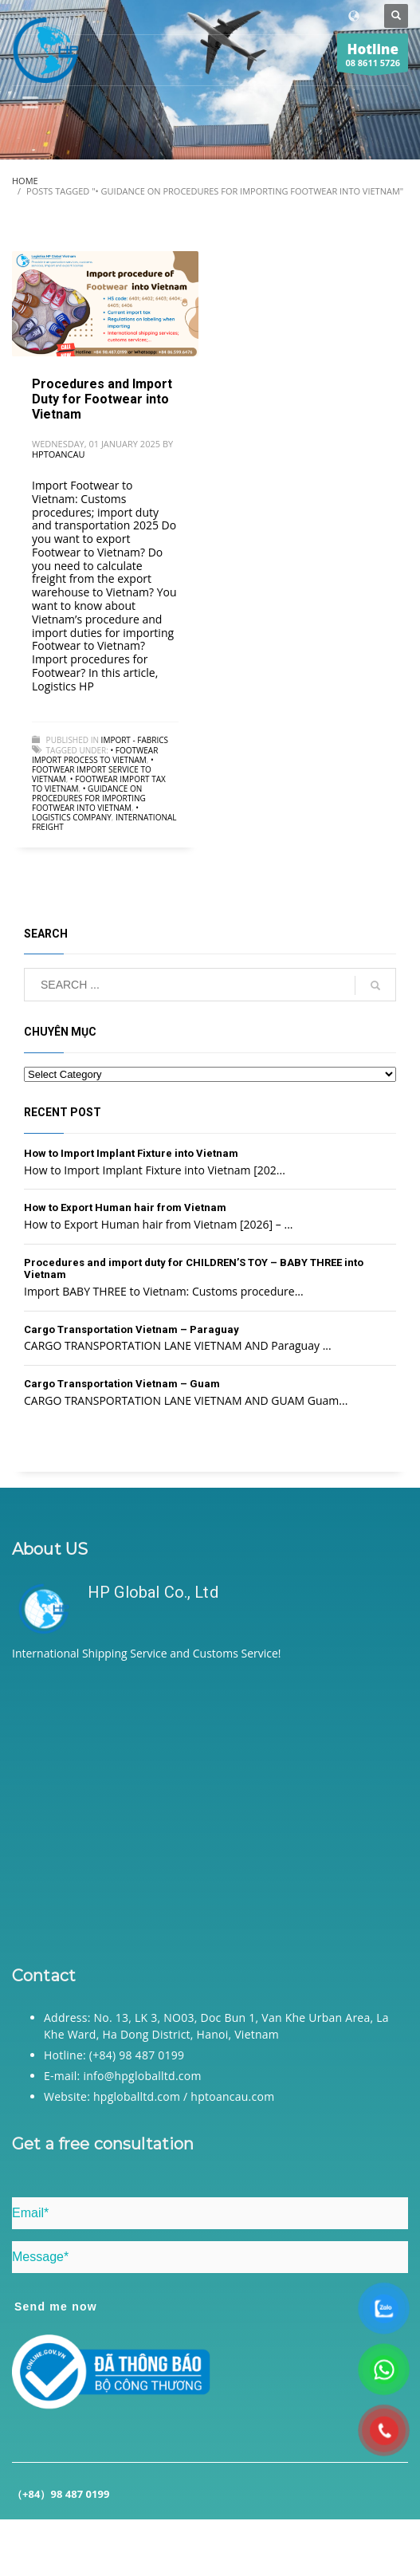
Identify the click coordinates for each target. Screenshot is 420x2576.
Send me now (55, 2306)
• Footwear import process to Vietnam (95, 755)
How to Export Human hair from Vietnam (125, 1207)
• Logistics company (85, 812)
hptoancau (58, 454)
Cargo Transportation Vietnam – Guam (122, 1384)
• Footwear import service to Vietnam (93, 769)
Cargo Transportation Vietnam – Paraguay (131, 1329)
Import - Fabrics (134, 739)
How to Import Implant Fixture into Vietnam (131, 1153)
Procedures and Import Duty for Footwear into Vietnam (102, 399)
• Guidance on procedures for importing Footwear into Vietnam (89, 798)
